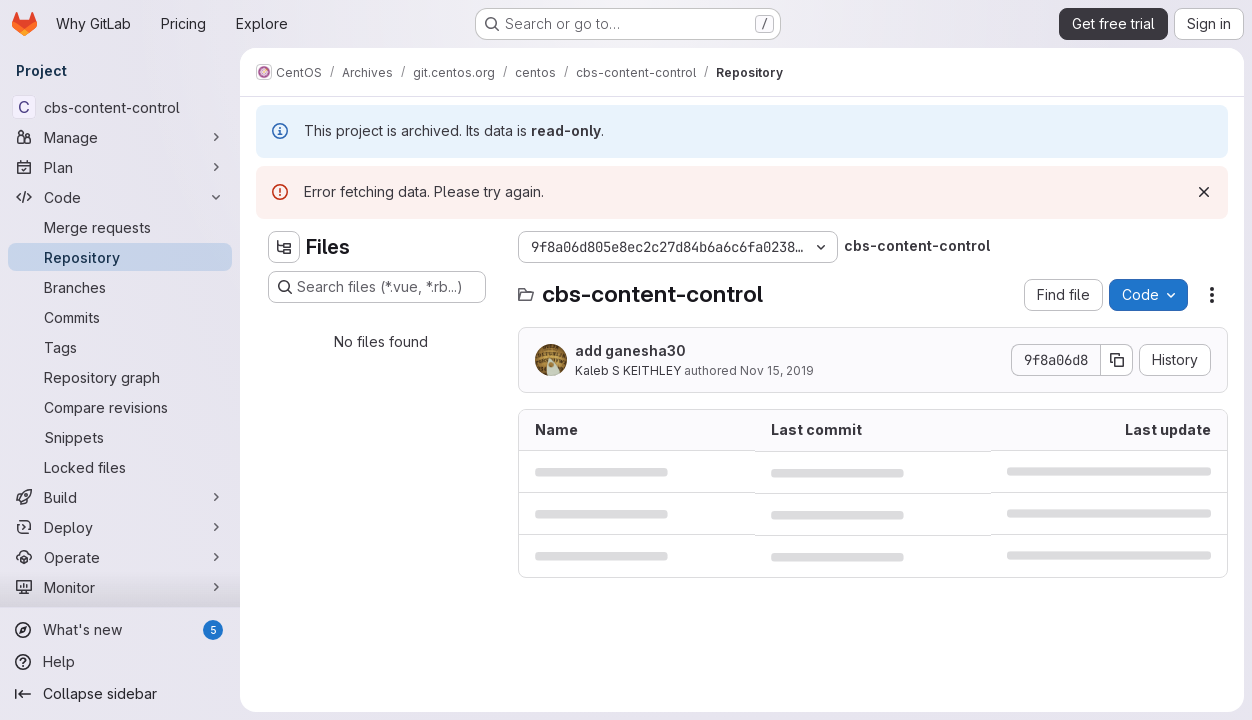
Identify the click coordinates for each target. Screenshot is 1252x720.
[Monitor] (120, 587)
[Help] (120, 662)
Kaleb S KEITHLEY (628, 370)
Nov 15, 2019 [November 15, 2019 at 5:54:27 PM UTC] (777, 370)
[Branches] (120, 287)
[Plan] (120, 167)
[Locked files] (120, 467)
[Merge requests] (120, 227)
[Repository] (120, 257)
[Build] (120, 497)
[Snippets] (120, 437)
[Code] (120, 197)
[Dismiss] (1204, 192)
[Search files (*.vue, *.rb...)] (377, 287)
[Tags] (120, 347)
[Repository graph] (120, 377)
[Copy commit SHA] (1117, 360)
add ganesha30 (630, 350)
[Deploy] (120, 527)
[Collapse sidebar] (120, 694)
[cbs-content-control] (120, 107)
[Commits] (120, 317)
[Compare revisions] (120, 407)
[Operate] (120, 557)
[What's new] (120, 630)
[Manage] (120, 137)
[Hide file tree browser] (284, 247)
